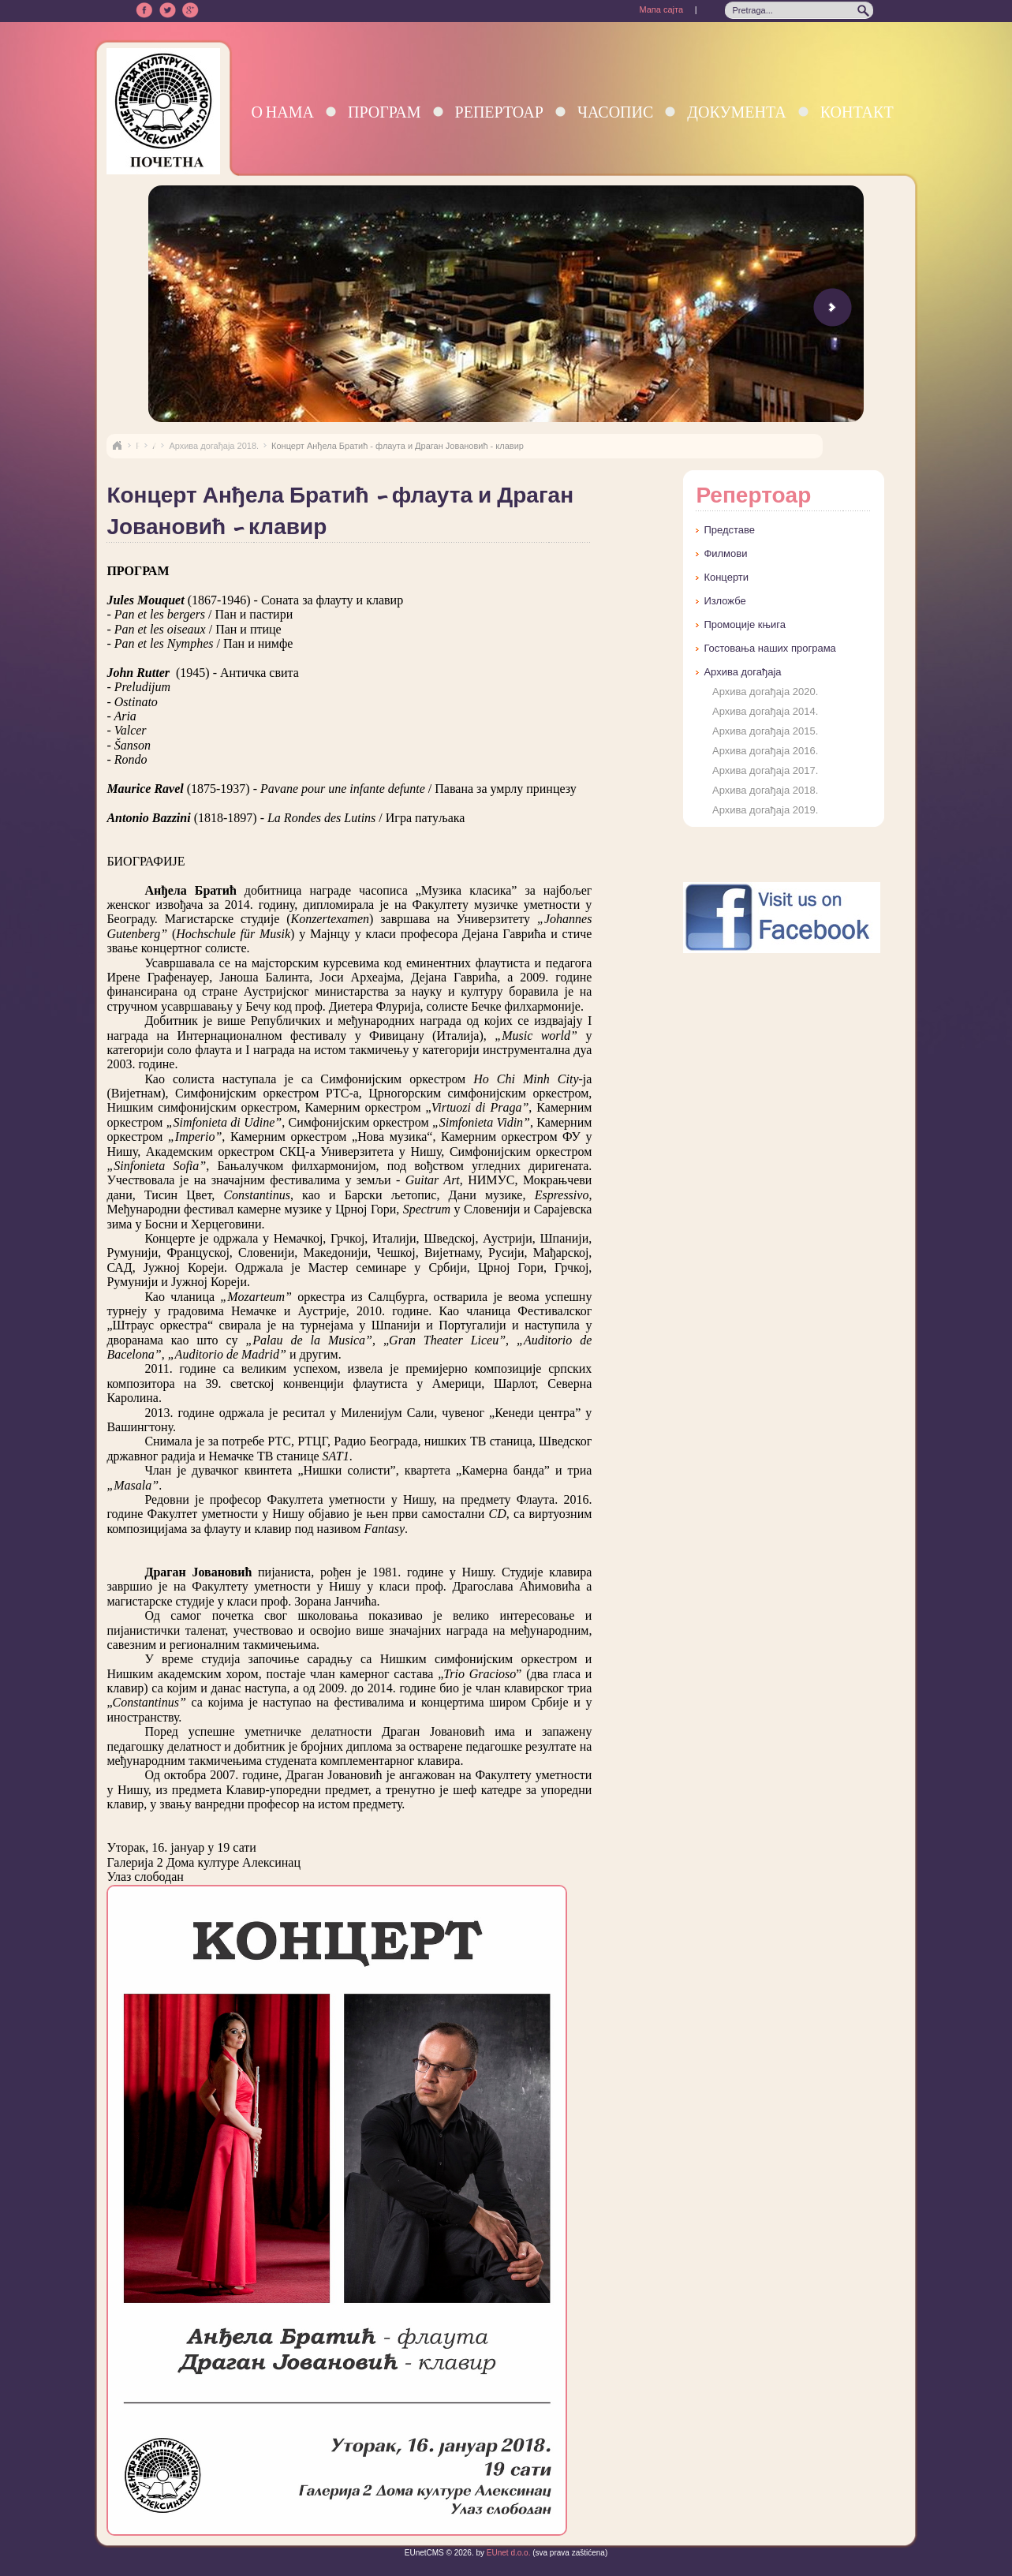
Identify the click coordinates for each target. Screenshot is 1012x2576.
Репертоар (499, 112)
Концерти (726, 577)
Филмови (725, 553)
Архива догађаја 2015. (765, 731)
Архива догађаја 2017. (765, 770)
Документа (736, 112)
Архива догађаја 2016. (765, 751)
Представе (729, 530)
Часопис (615, 112)
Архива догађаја (742, 672)
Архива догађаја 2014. (765, 711)
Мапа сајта (661, 9)
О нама (282, 112)
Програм (384, 112)
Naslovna (116, 445)
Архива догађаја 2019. (765, 810)
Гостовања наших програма (769, 648)
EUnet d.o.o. (507, 2552)
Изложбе (724, 601)
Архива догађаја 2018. (214, 446)
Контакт (857, 112)
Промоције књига (745, 624)
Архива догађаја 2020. (765, 691)
